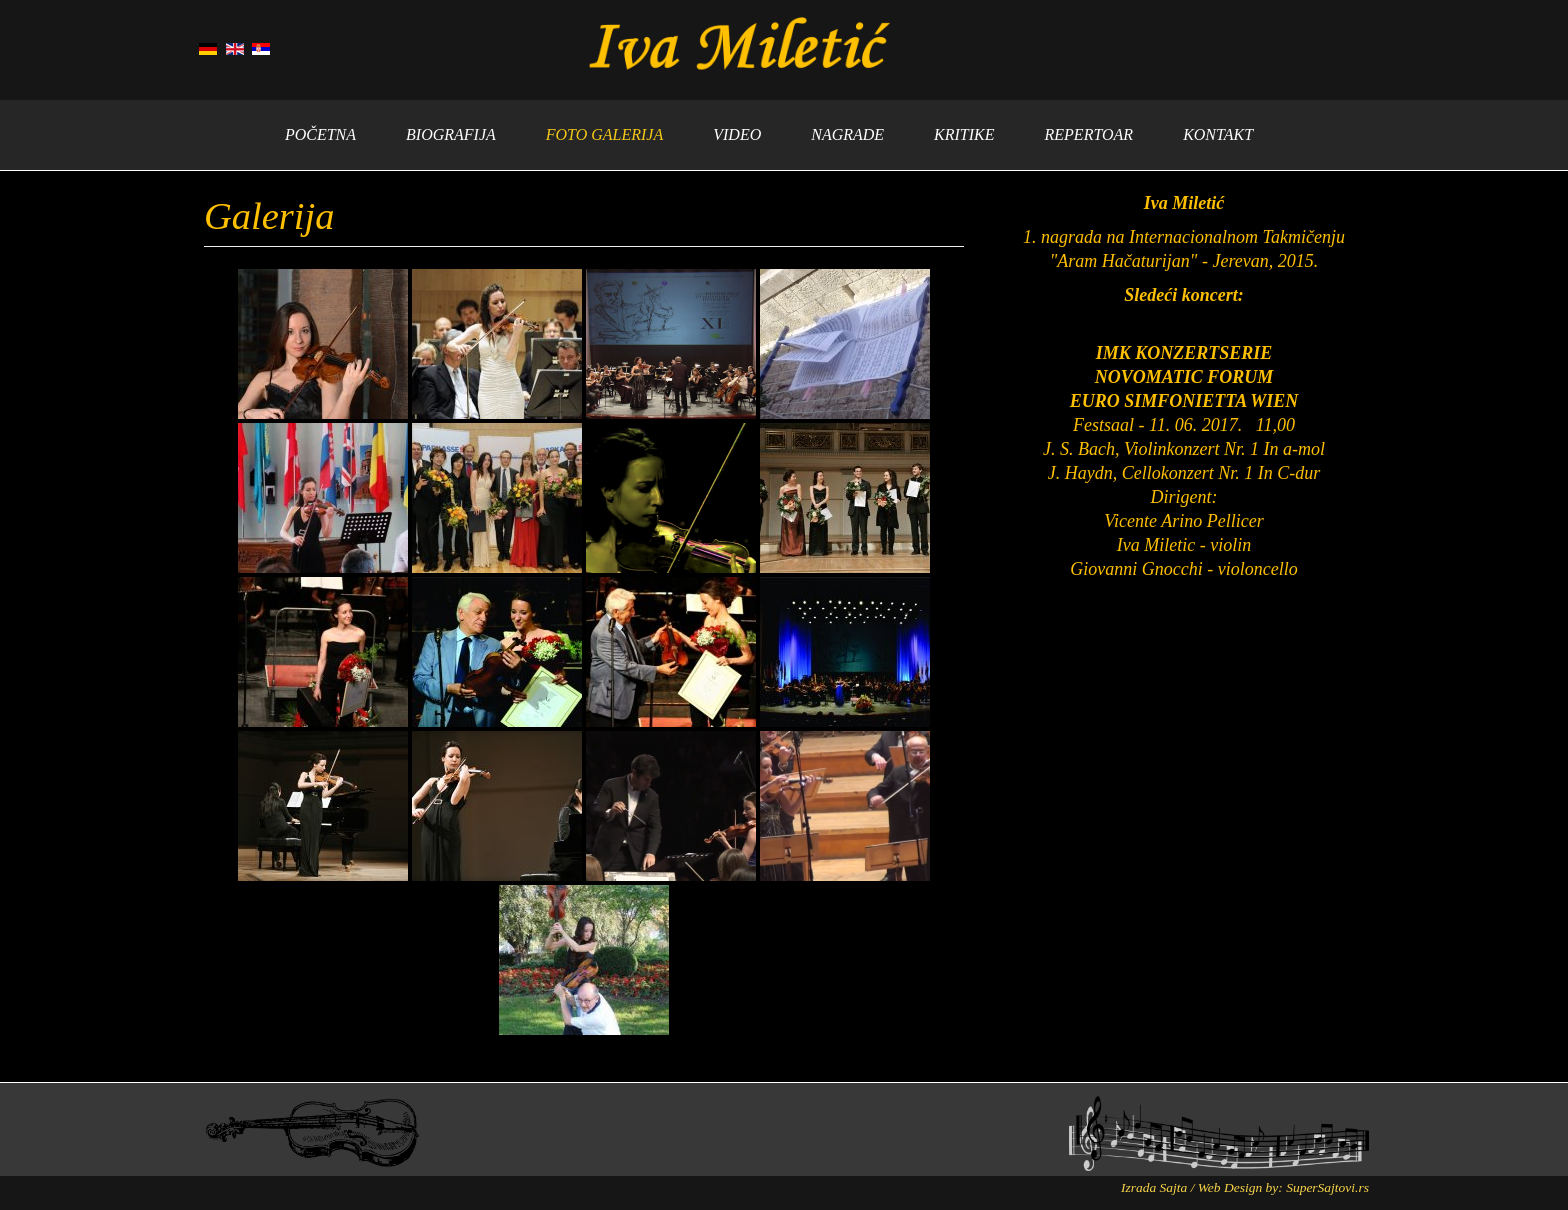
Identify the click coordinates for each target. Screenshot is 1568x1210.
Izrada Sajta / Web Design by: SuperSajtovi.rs (1245, 1187)
